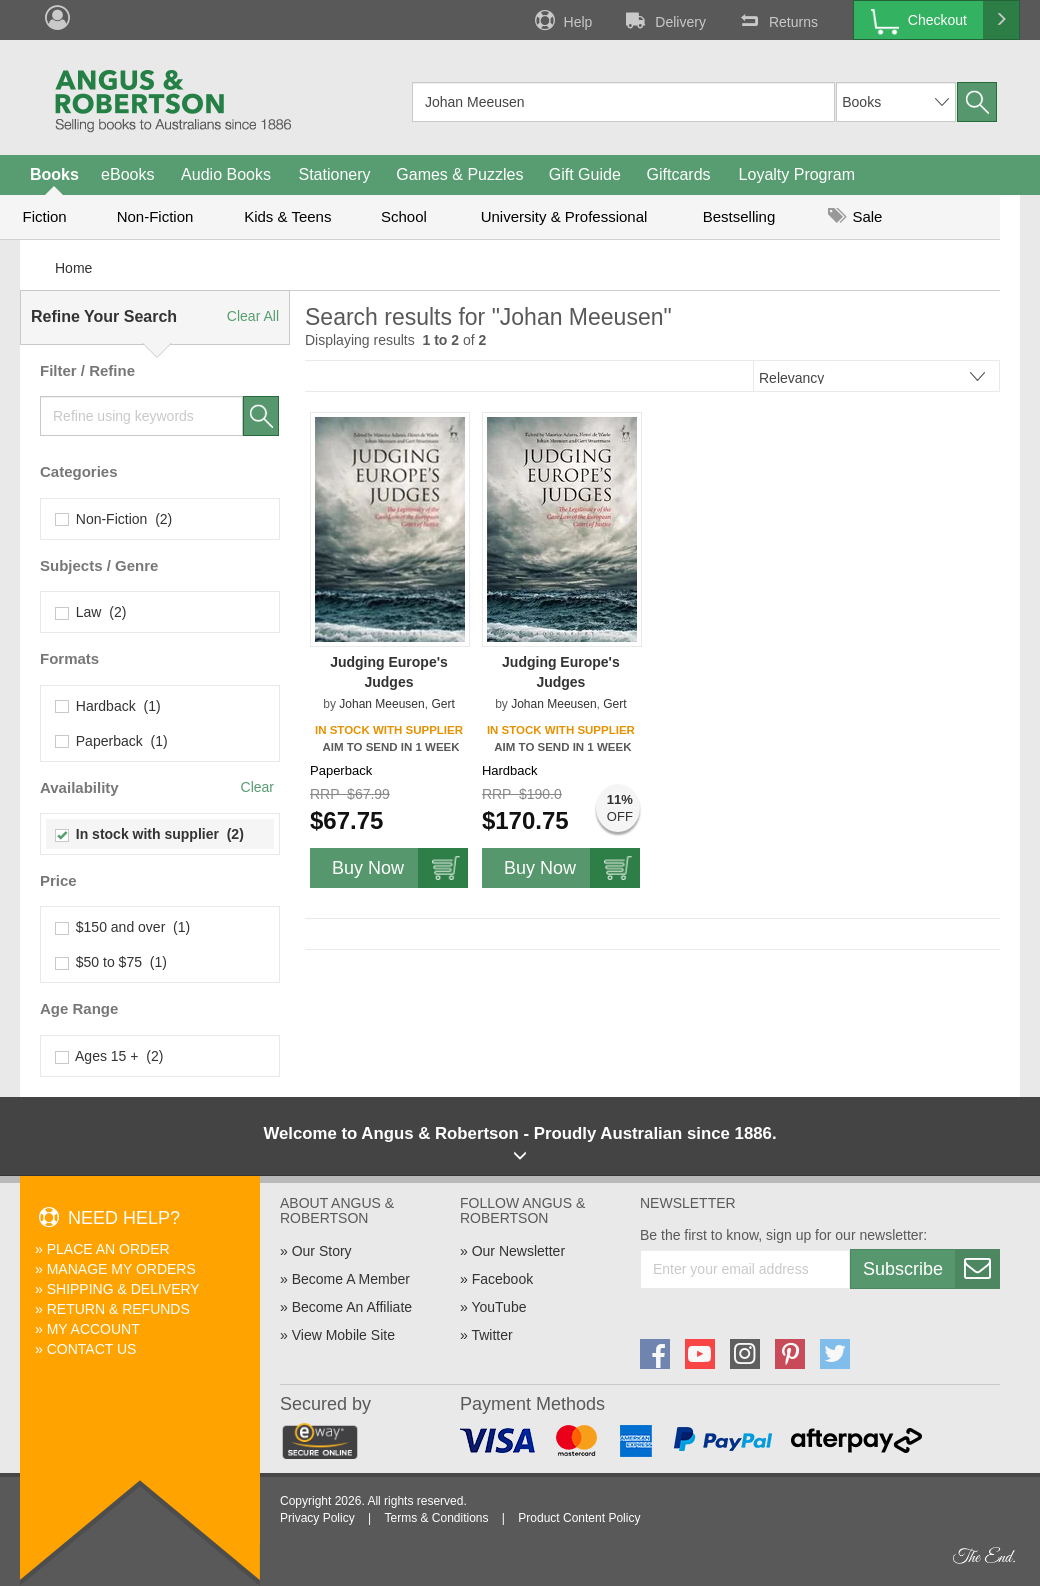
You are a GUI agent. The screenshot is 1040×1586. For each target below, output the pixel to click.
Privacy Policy (317, 1518)
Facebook (502, 1279)
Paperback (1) (112, 741)
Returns (777, 20)
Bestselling (739, 216)
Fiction (44, 216)
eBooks (127, 174)
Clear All (253, 316)
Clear (257, 787)
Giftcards (679, 174)
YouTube (498, 1307)
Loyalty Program (797, 174)
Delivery (664, 20)
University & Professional (564, 216)
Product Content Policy (579, 1518)
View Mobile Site (343, 1335)
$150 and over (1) (123, 927)
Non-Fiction (155, 216)
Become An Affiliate (352, 1307)
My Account (93, 1329)
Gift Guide (585, 174)
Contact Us (92, 1349)
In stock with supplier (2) (150, 834)
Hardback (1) (108, 706)
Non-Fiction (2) (114, 519)
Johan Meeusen (381, 704)
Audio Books (226, 174)
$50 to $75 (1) (111, 962)
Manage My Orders (121, 1269)
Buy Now (400, 868)
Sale (855, 216)
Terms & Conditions (436, 1518)
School (404, 216)
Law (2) (91, 612)
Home (73, 268)
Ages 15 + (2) (109, 1056)
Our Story (322, 1251)
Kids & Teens (287, 216)
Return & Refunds (118, 1309)
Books (54, 174)
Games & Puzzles (459, 174)
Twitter (491, 1335)
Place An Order (108, 1249)
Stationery (334, 174)
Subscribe (931, 1269)
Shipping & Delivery (123, 1289)
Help (562, 20)
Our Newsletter (518, 1251)
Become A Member (351, 1279)
